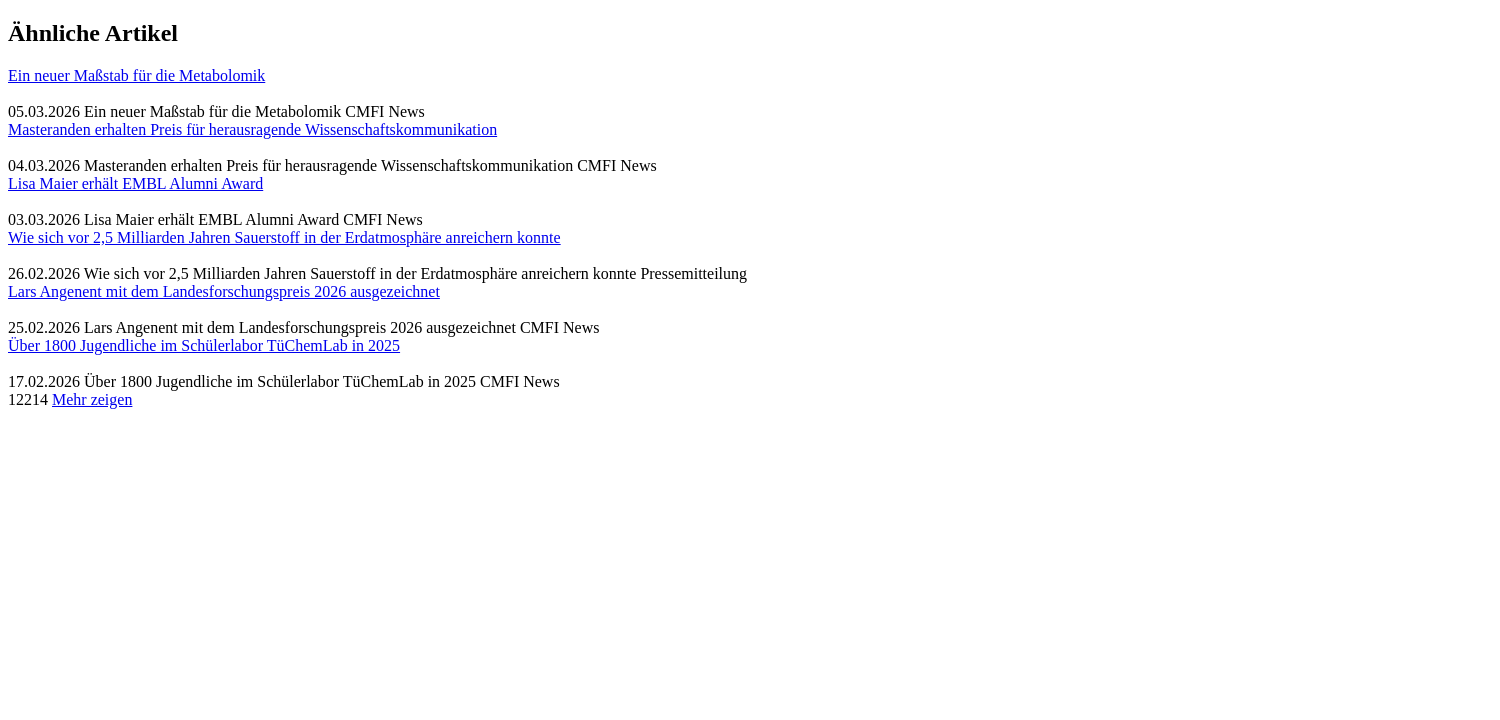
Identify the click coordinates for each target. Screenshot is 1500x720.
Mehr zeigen (92, 399)
